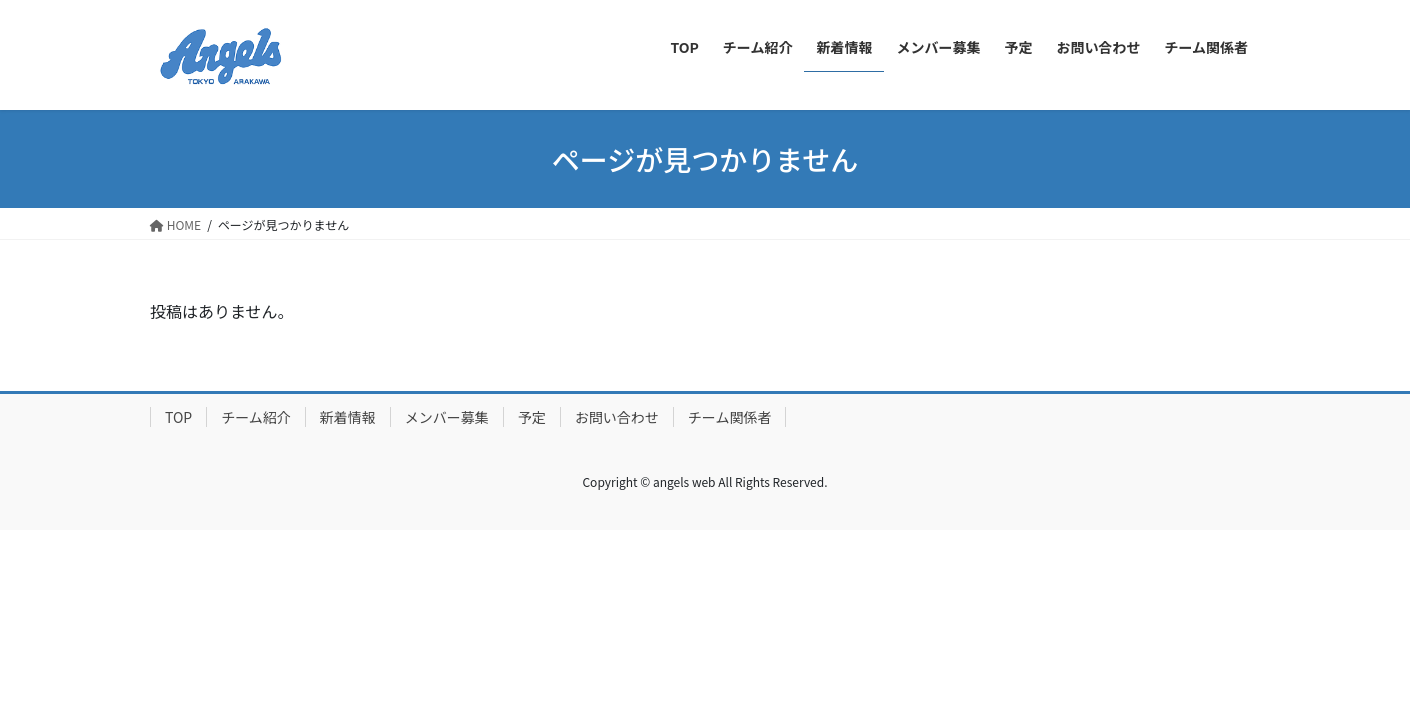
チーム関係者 (730, 417)
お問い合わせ (617, 417)
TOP (178, 417)
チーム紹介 (256, 417)
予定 (532, 417)
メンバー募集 (447, 417)
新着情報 (348, 417)
